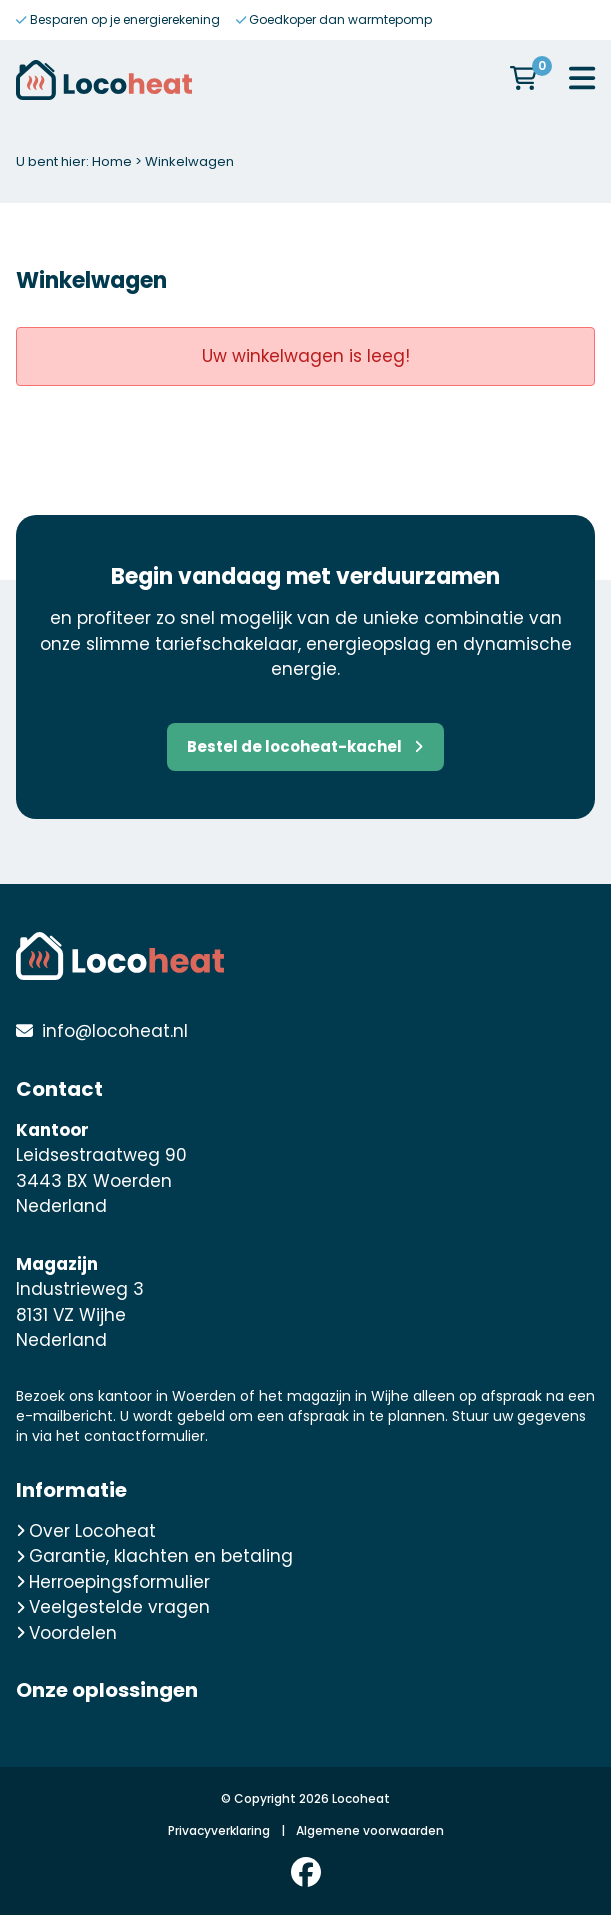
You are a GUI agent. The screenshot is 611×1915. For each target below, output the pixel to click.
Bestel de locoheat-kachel (305, 746)
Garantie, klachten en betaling (154, 1556)
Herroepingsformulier (113, 1582)
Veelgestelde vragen (113, 1607)
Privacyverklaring (219, 1830)
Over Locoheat (86, 1531)
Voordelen (66, 1633)
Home (112, 161)
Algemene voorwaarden (370, 1830)
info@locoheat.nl (115, 1031)
